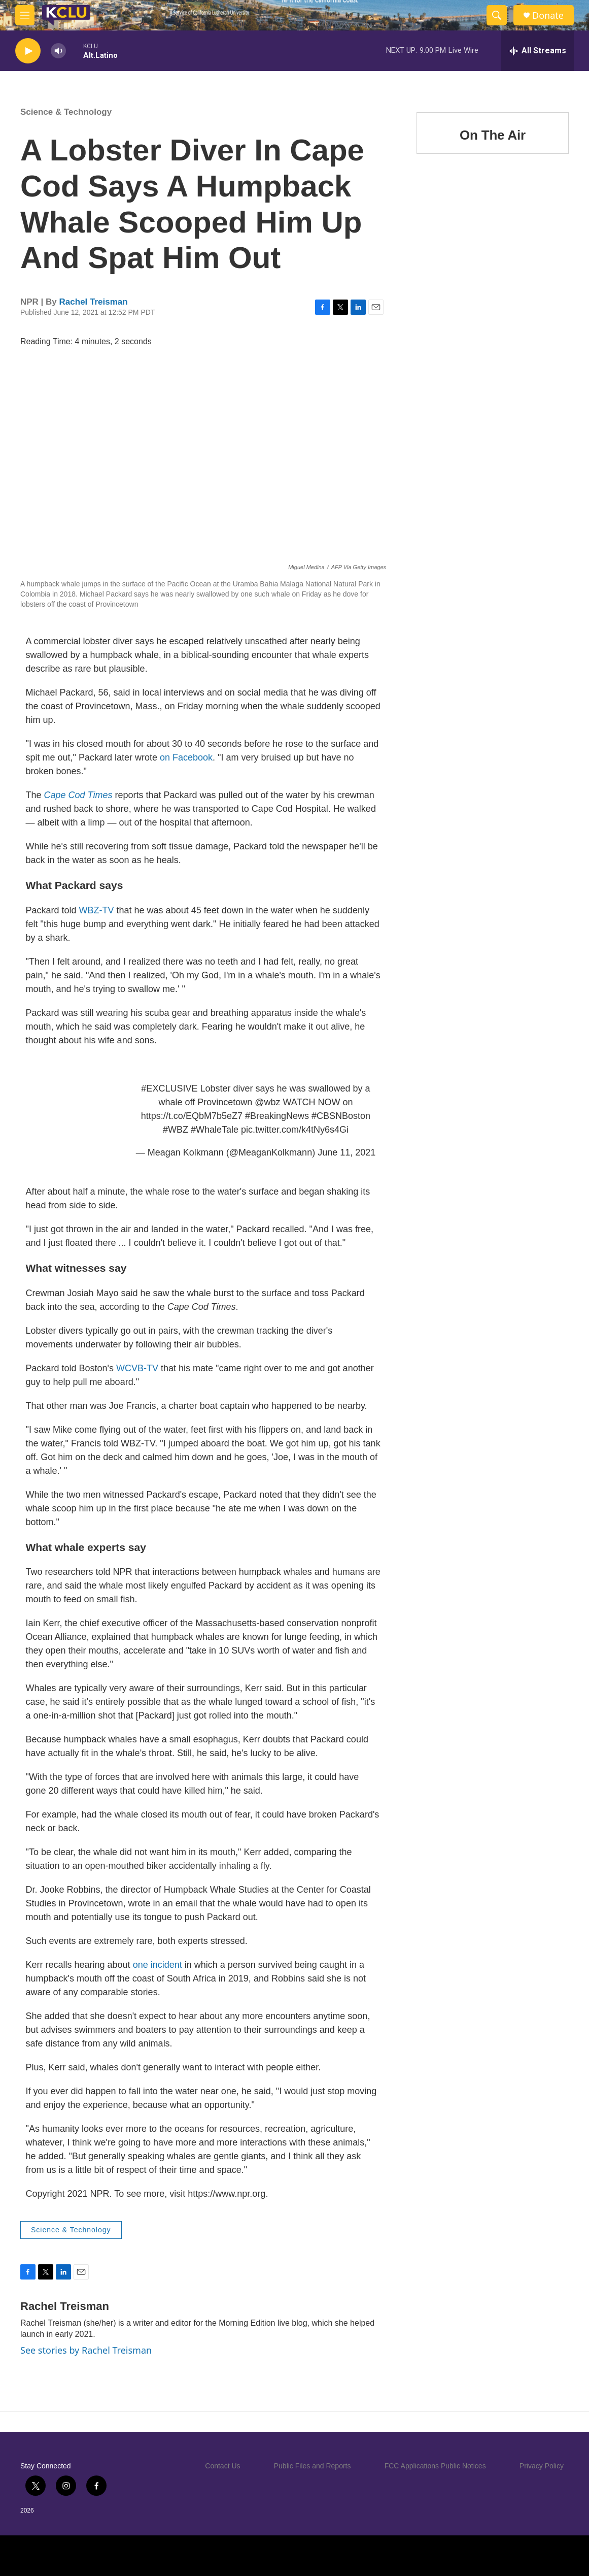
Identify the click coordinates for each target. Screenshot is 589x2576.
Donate (548, 15)
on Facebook (186, 757)
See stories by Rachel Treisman (86, 2350)
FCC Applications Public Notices (435, 2466)
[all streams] (537, 50)
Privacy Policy (541, 2466)
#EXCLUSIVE (169, 1088)
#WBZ (175, 1130)
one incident (157, 1965)
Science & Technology (66, 112)
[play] (28, 51)
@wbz (267, 1102)
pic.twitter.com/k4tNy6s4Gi (295, 1130)
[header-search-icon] (497, 15)
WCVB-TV (137, 1368)
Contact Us (222, 2466)
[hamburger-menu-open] (24, 15)
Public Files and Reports (312, 2466)
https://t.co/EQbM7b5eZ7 (191, 1116)
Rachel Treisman (93, 302)
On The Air (493, 135)
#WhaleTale (214, 1130)
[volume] (58, 51)
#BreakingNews (277, 1116)
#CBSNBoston (340, 1116)
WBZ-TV (96, 910)
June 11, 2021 (346, 1152)
